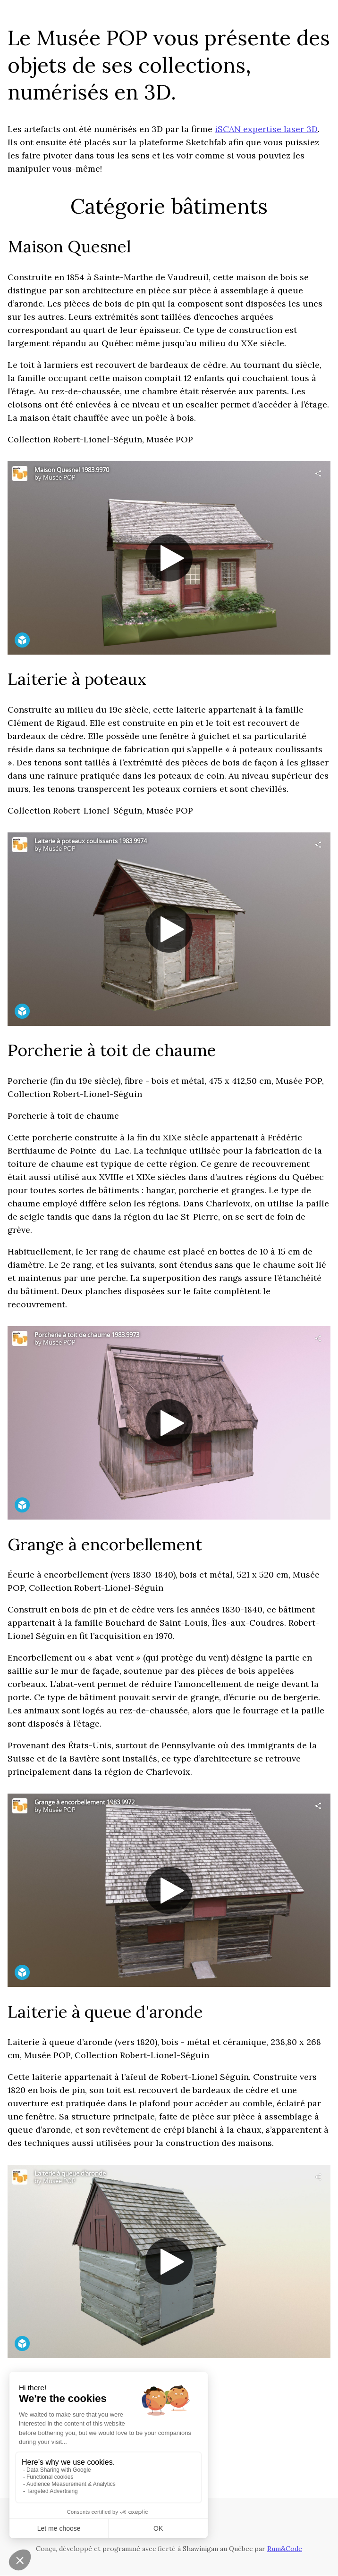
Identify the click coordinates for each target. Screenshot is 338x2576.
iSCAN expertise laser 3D (266, 129)
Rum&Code (284, 2548)
